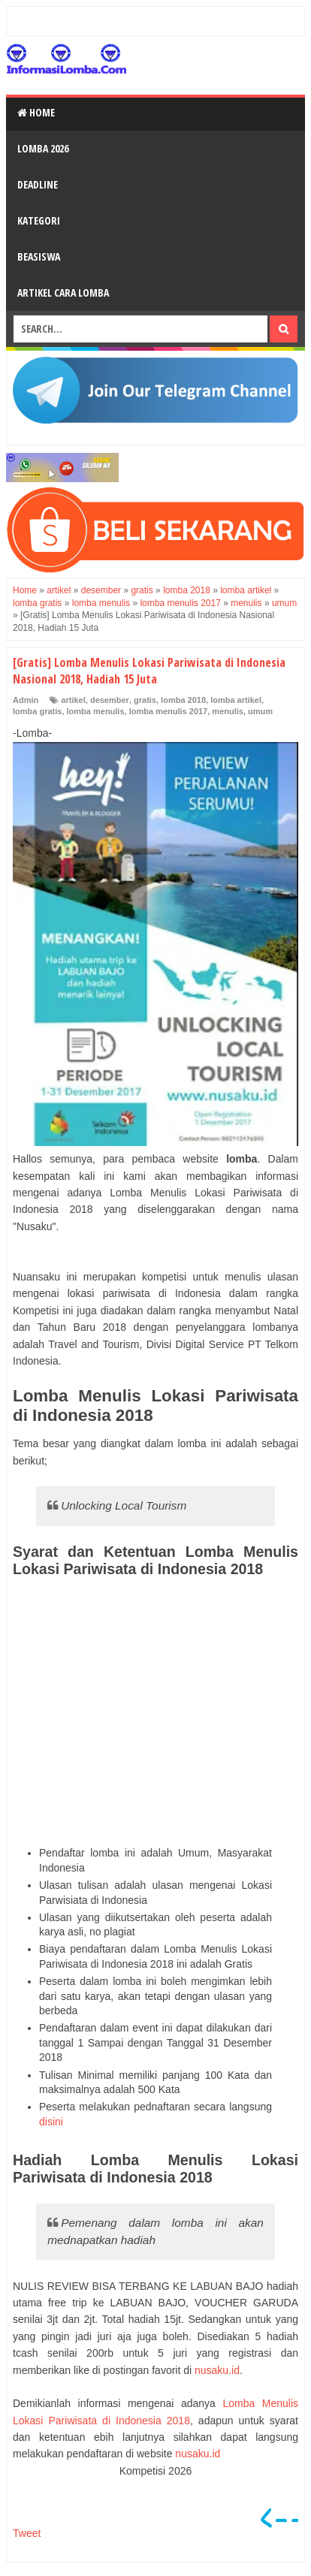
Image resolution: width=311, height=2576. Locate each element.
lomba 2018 (183, 699)
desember (109, 699)
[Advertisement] (155, 1712)
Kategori (38, 220)
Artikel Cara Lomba (63, 292)
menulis (227, 711)
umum (260, 711)
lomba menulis (96, 711)
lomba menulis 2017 (168, 711)
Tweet (27, 2533)
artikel (73, 699)
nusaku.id (217, 2370)
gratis (145, 699)
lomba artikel (235, 699)
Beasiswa (38, 256)
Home (36, 112)
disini (51, 2122)
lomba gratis (37, 711)
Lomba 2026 (42, 148)
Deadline (37, 184)
